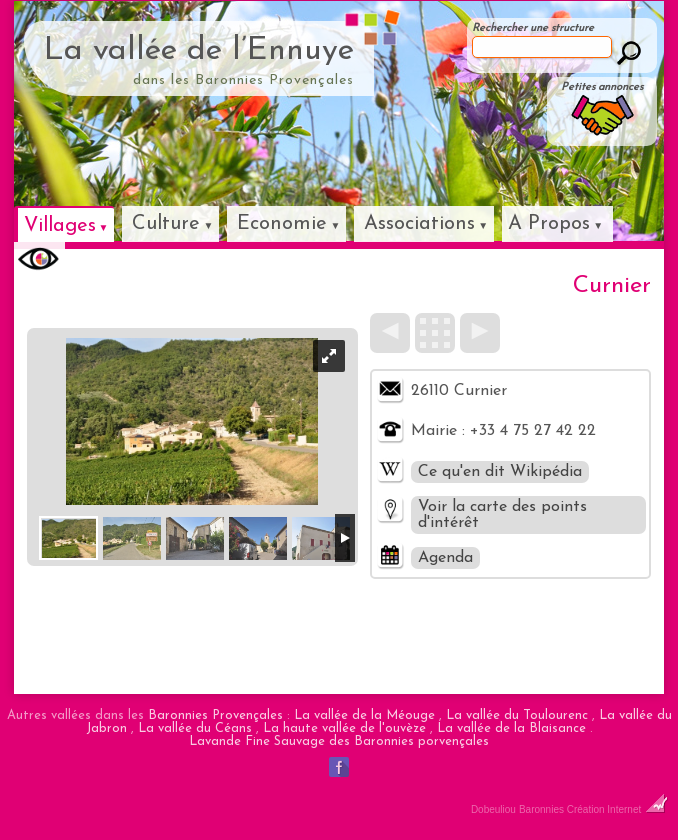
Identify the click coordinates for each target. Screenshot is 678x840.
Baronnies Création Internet (593, 809)
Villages (60, 226)
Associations (419, 224)
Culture (166, 224)
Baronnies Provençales (215, 715)
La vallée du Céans (195, 728)
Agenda (445, 558)
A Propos (549, 224)
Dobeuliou (493, 809)
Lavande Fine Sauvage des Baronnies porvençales (339, 741)
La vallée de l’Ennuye (199, 51)
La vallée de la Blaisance (511, 728)
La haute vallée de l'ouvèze (344, 728)
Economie (282, 224)
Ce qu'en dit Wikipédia (500, 472)
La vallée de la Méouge (364, 715)
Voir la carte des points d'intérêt (502, 515)
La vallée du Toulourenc (517, 715)
